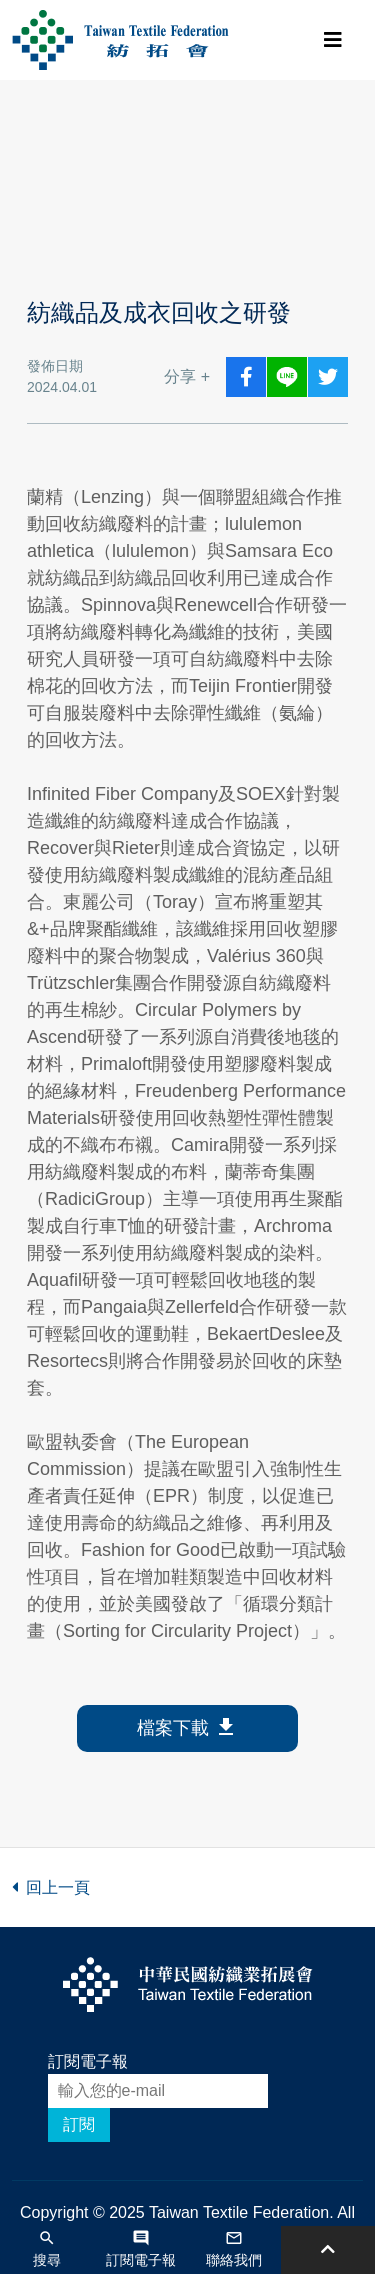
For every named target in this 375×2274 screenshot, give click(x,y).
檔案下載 (187, 1728)
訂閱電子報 (88, 2061)
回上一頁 (51, 1887)
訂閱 (79, 2124)
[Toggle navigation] (333, 40)
